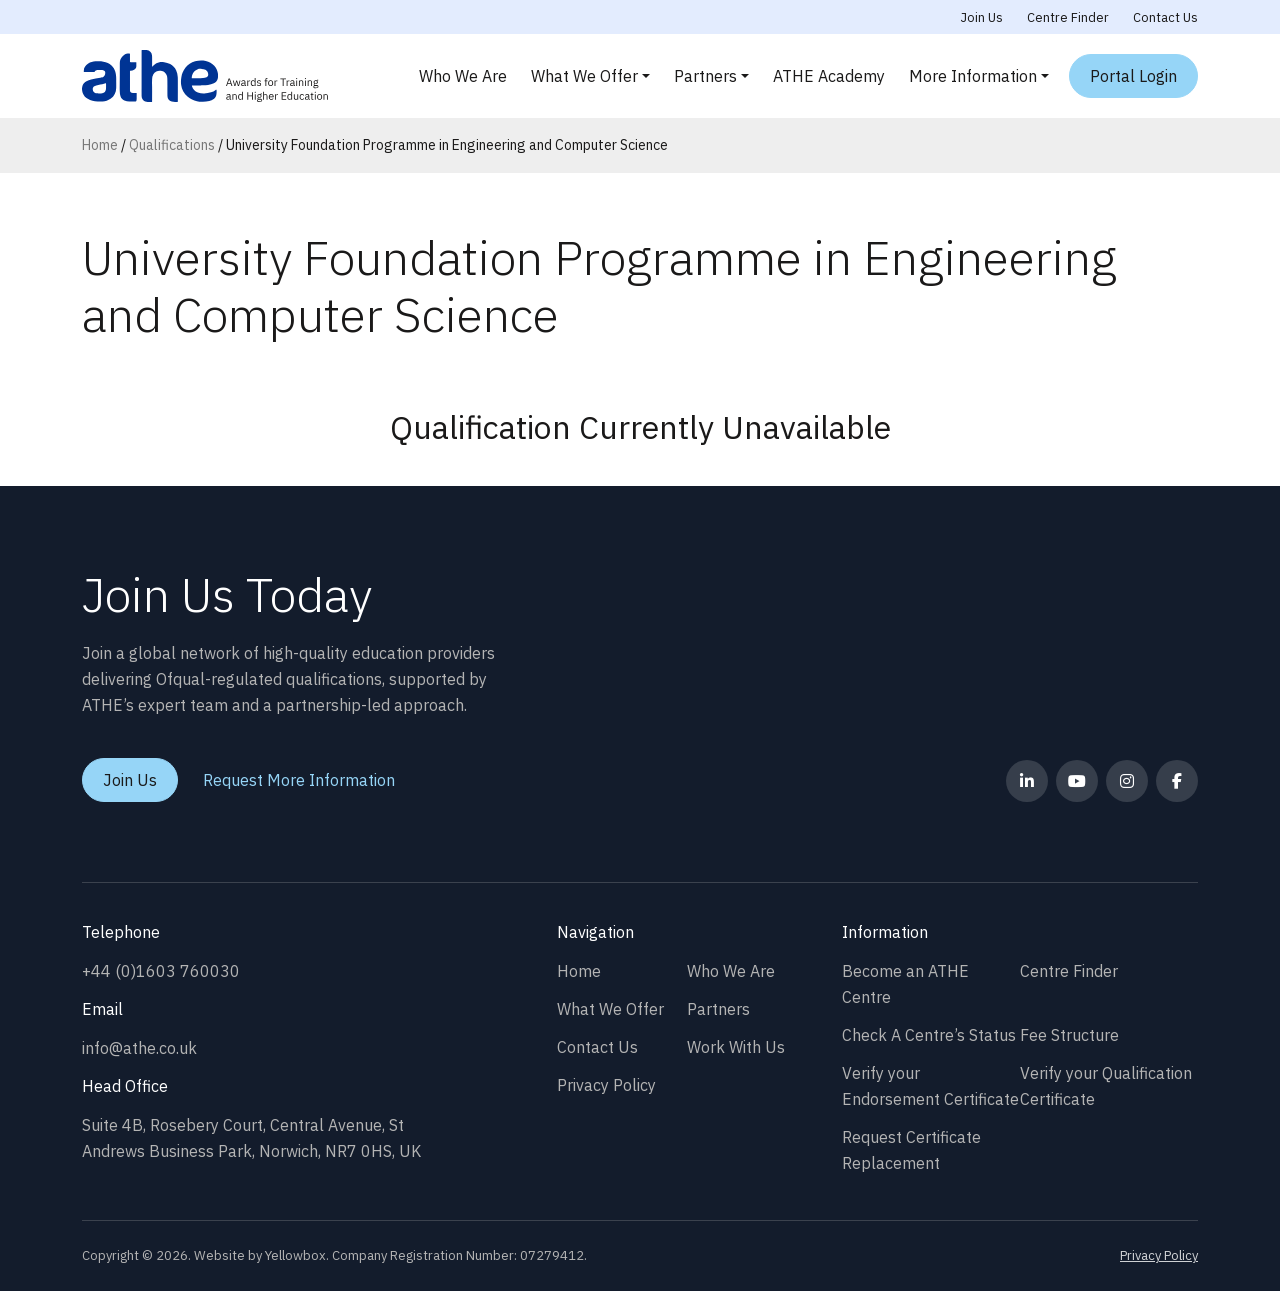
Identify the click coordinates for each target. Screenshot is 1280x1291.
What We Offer (584, 76)
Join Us (982, 17)
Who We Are (463, 76)
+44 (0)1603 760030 (161, 971)
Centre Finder (1068, 17)
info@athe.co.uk (139, 1048)
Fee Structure (1069, 1035)
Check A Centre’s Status (929, 1035)
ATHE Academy (829, 76)
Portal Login (1133, 76)
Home (100, 145)
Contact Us (1165, 17)
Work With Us (736, 1047)
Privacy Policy (606, 1085)
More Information (973, 76)
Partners (705, 76)
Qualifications (172, 145)
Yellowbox (295, 1255)
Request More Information (299, 780)
